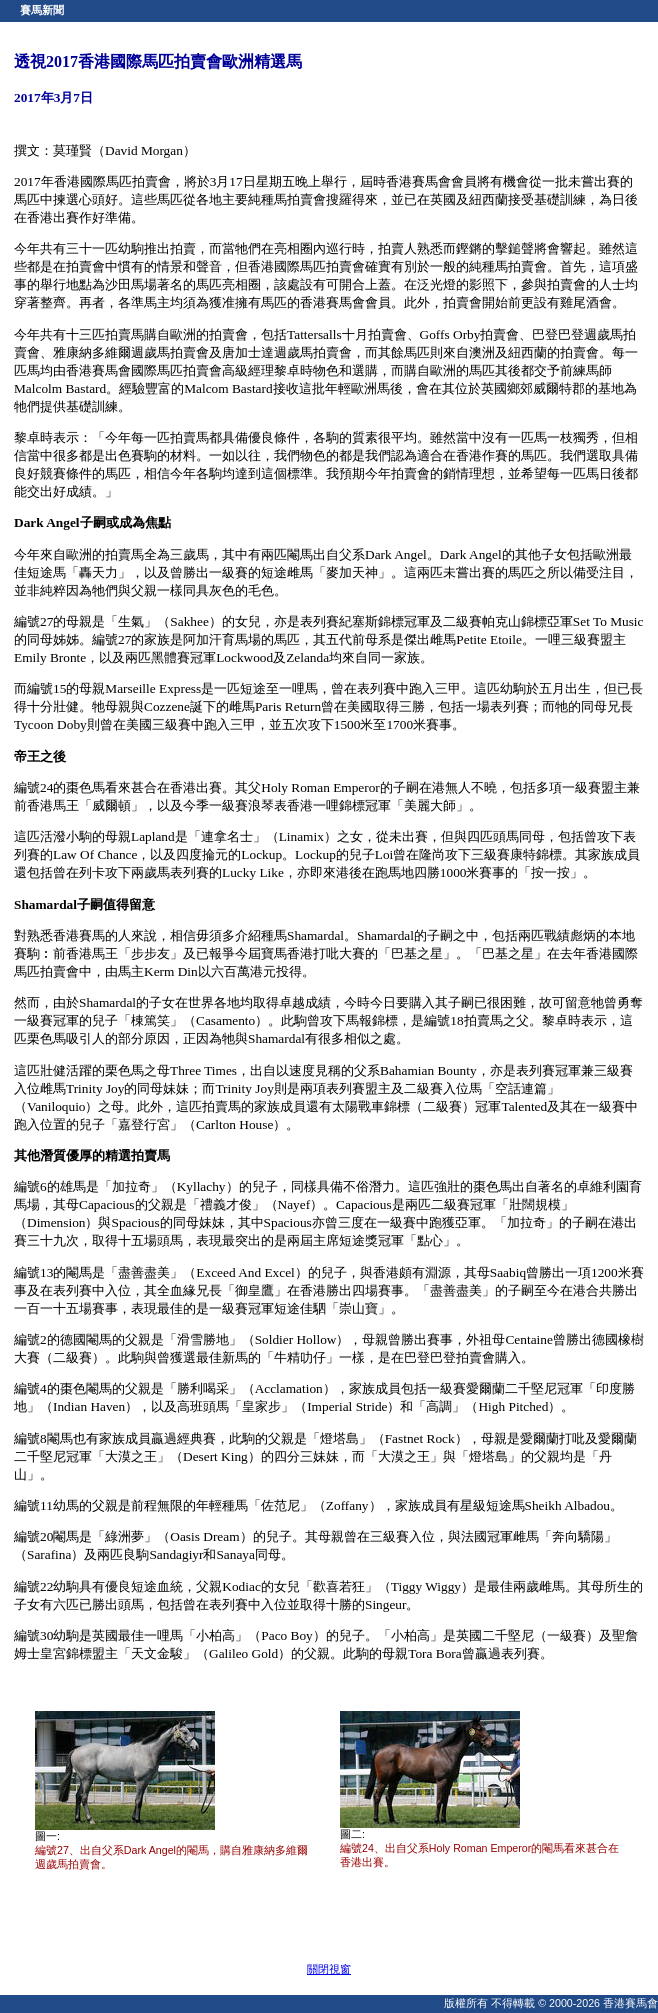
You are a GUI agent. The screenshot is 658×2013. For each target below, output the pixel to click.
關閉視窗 (329, 1969)
